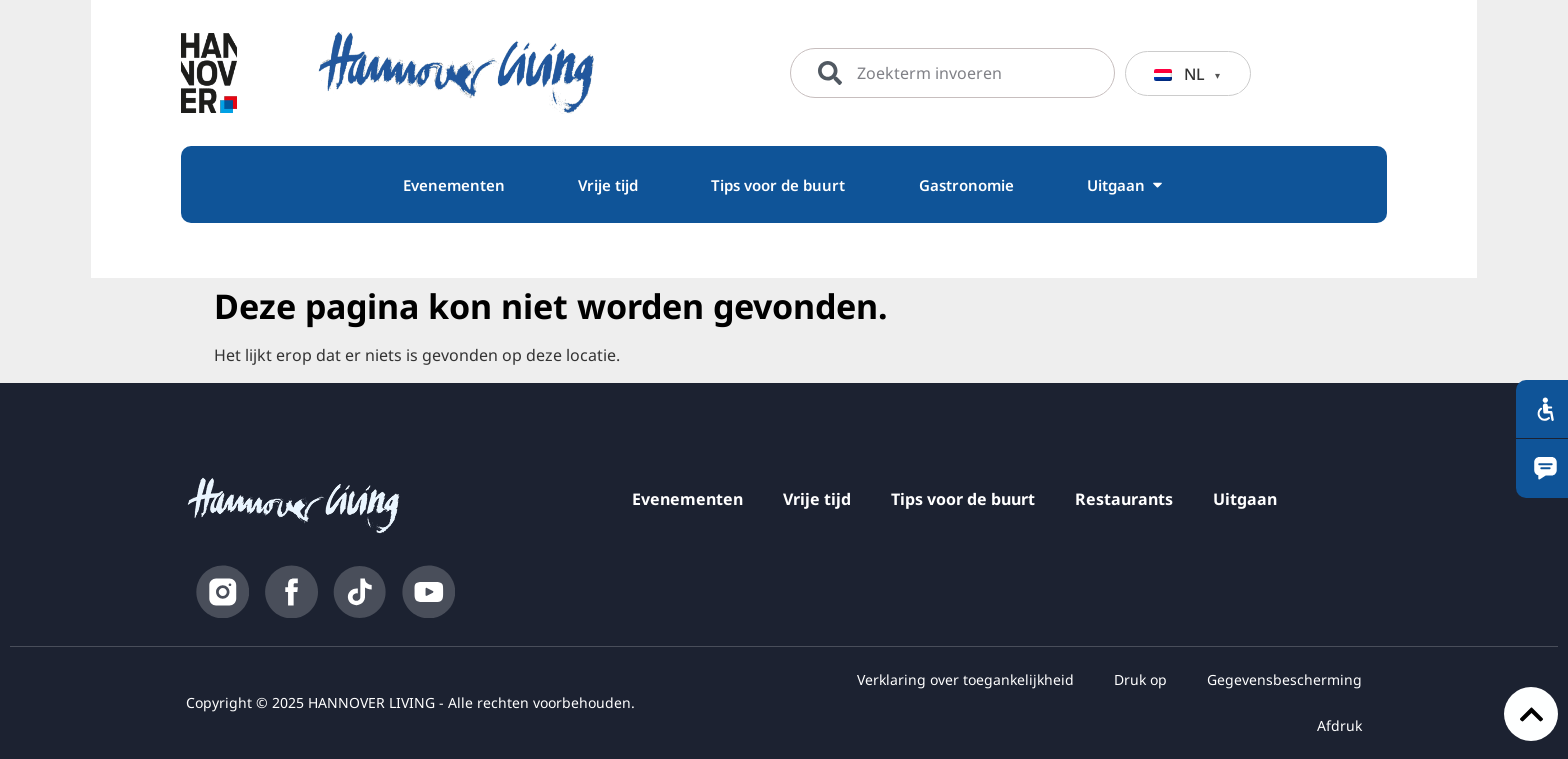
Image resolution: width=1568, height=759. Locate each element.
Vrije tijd (817, 499)
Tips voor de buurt (963, 499)
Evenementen (687, 499)
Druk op (1140, 679)
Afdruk (1339, 725)
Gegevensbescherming (1284, 679)
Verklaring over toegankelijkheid (965, 679)
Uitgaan (1245, 499)
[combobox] (952, 73)
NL (1179, 74)
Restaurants (1124, 499)
